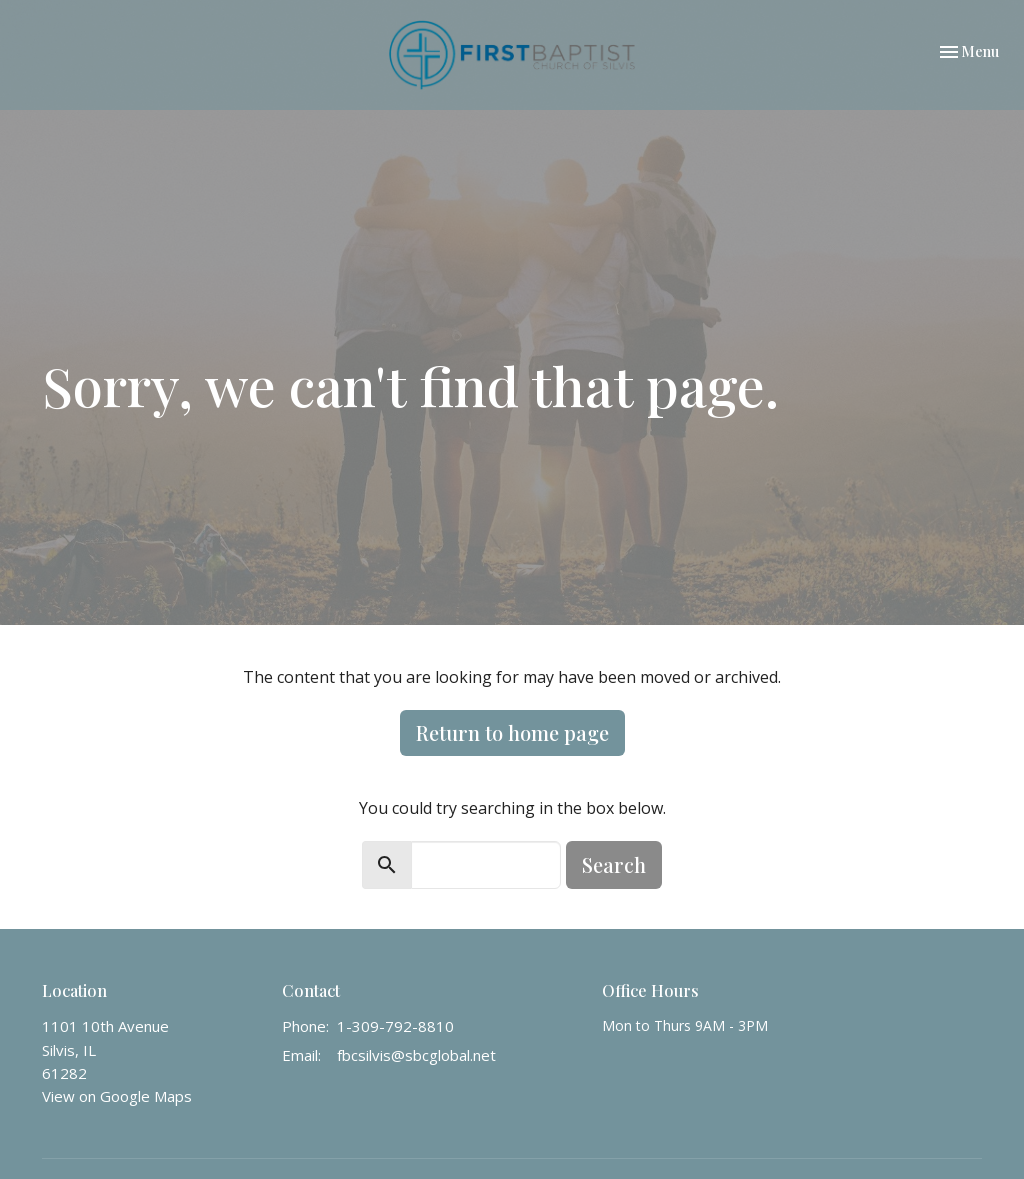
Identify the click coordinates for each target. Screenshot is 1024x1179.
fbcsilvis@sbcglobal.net (416, 1055)
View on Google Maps (117, 1096)
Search (614, 864)
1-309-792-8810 (395, 1026)
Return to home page (512, 732)
